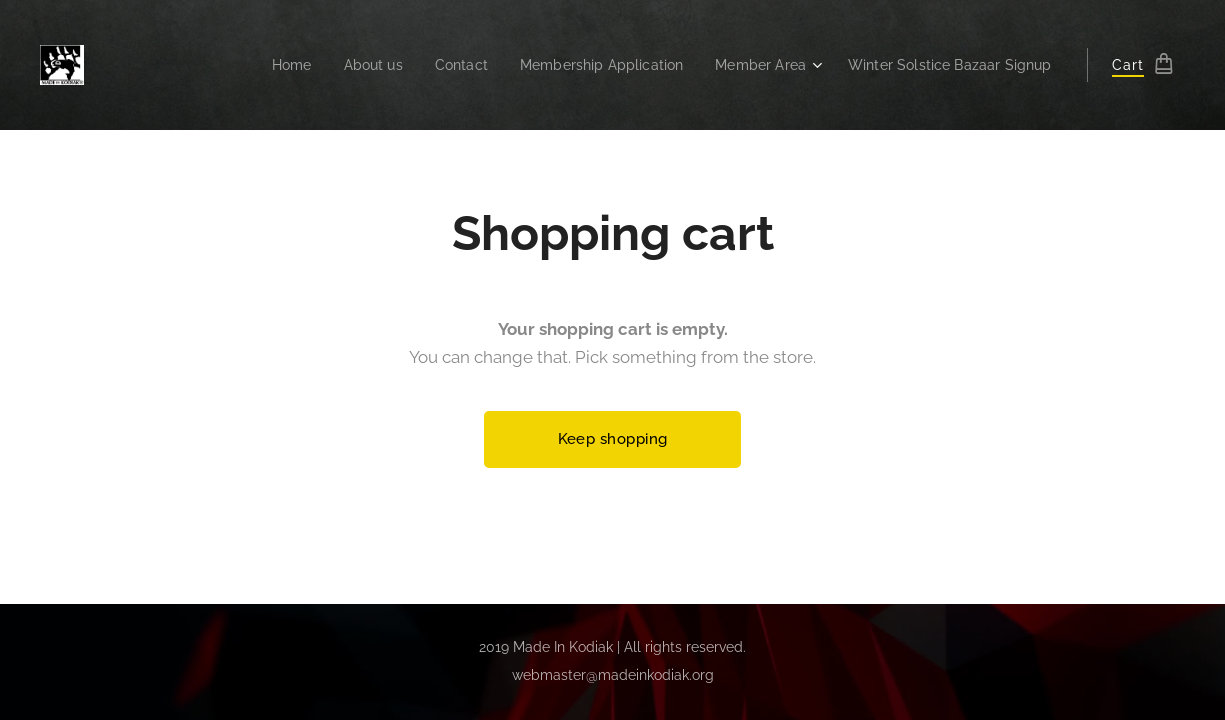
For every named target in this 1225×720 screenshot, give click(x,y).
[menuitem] (254, 65)
